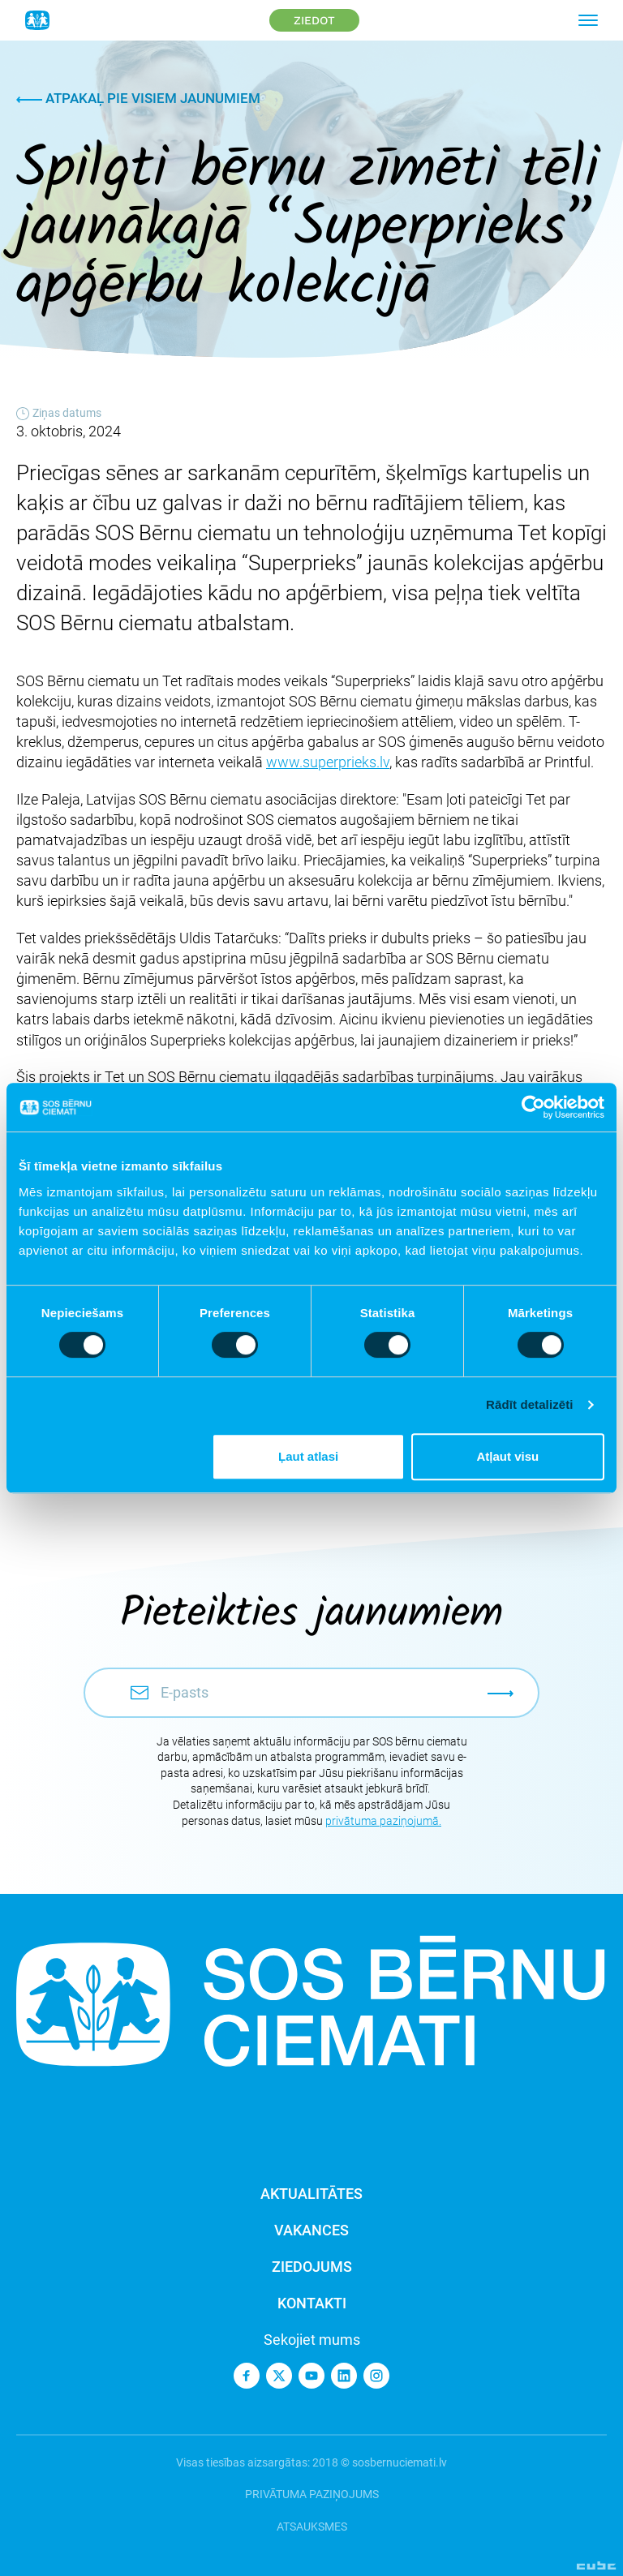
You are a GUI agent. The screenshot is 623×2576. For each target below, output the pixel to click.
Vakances (311, 2230)
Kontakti (311, 2303)
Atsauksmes (312, 2526)
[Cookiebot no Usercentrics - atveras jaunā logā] (533, 1107)
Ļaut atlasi (308, 1456)
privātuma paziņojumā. (383, 1820)
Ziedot (314, 20)
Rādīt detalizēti (529, 1404)
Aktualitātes (311, 2193)
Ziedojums (312, 2266)
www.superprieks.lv (327, 762)
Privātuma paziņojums (312, 2494)
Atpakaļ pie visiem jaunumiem (138, 98)
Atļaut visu (508, 1456)
